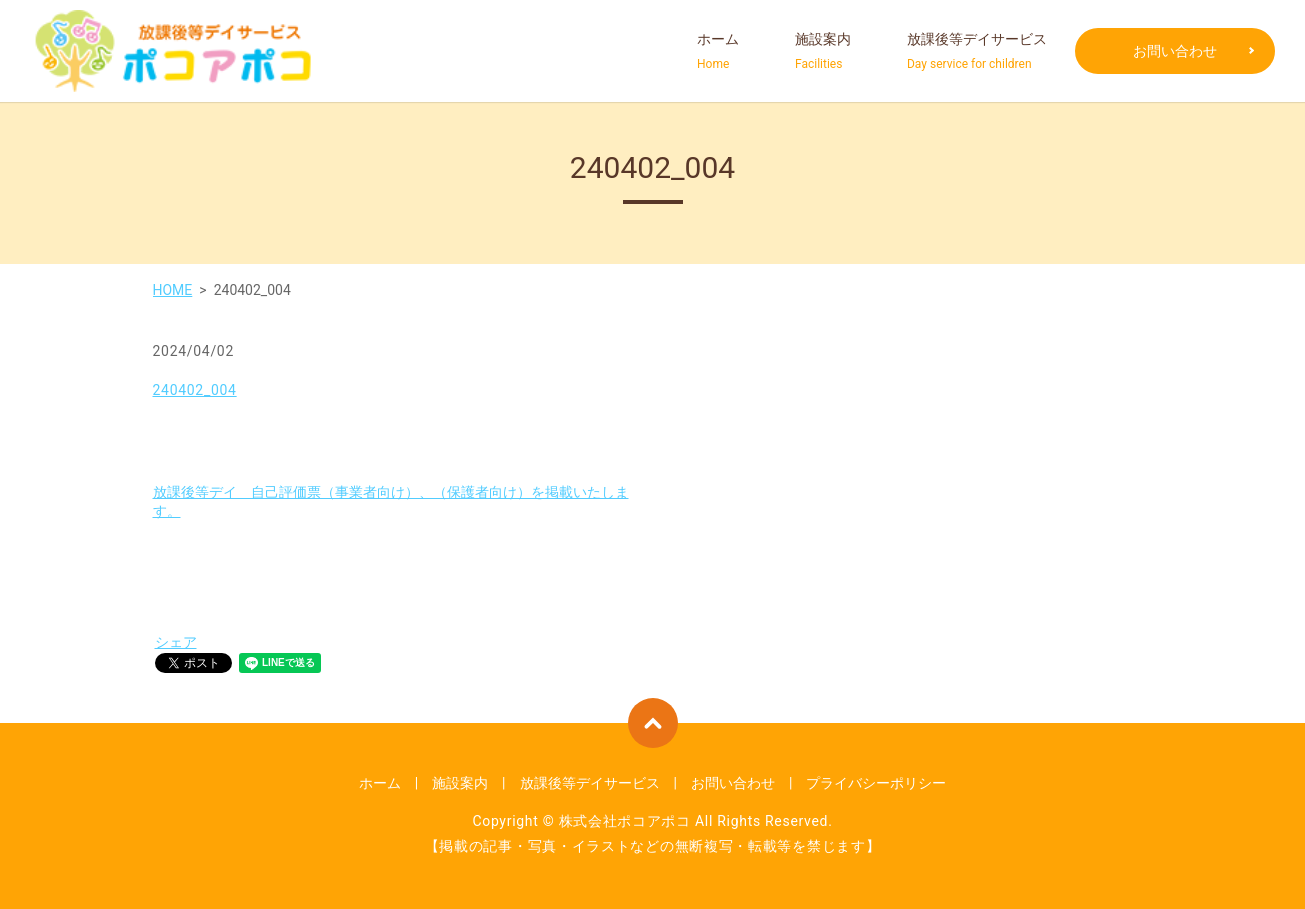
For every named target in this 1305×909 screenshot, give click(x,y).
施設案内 (823, 52)
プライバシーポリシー (876, 783)
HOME (173, 290)
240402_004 (195, 390)
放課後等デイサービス (977, 52)
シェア (176, 642)
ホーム (718, 52)
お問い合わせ (1175, 51)
